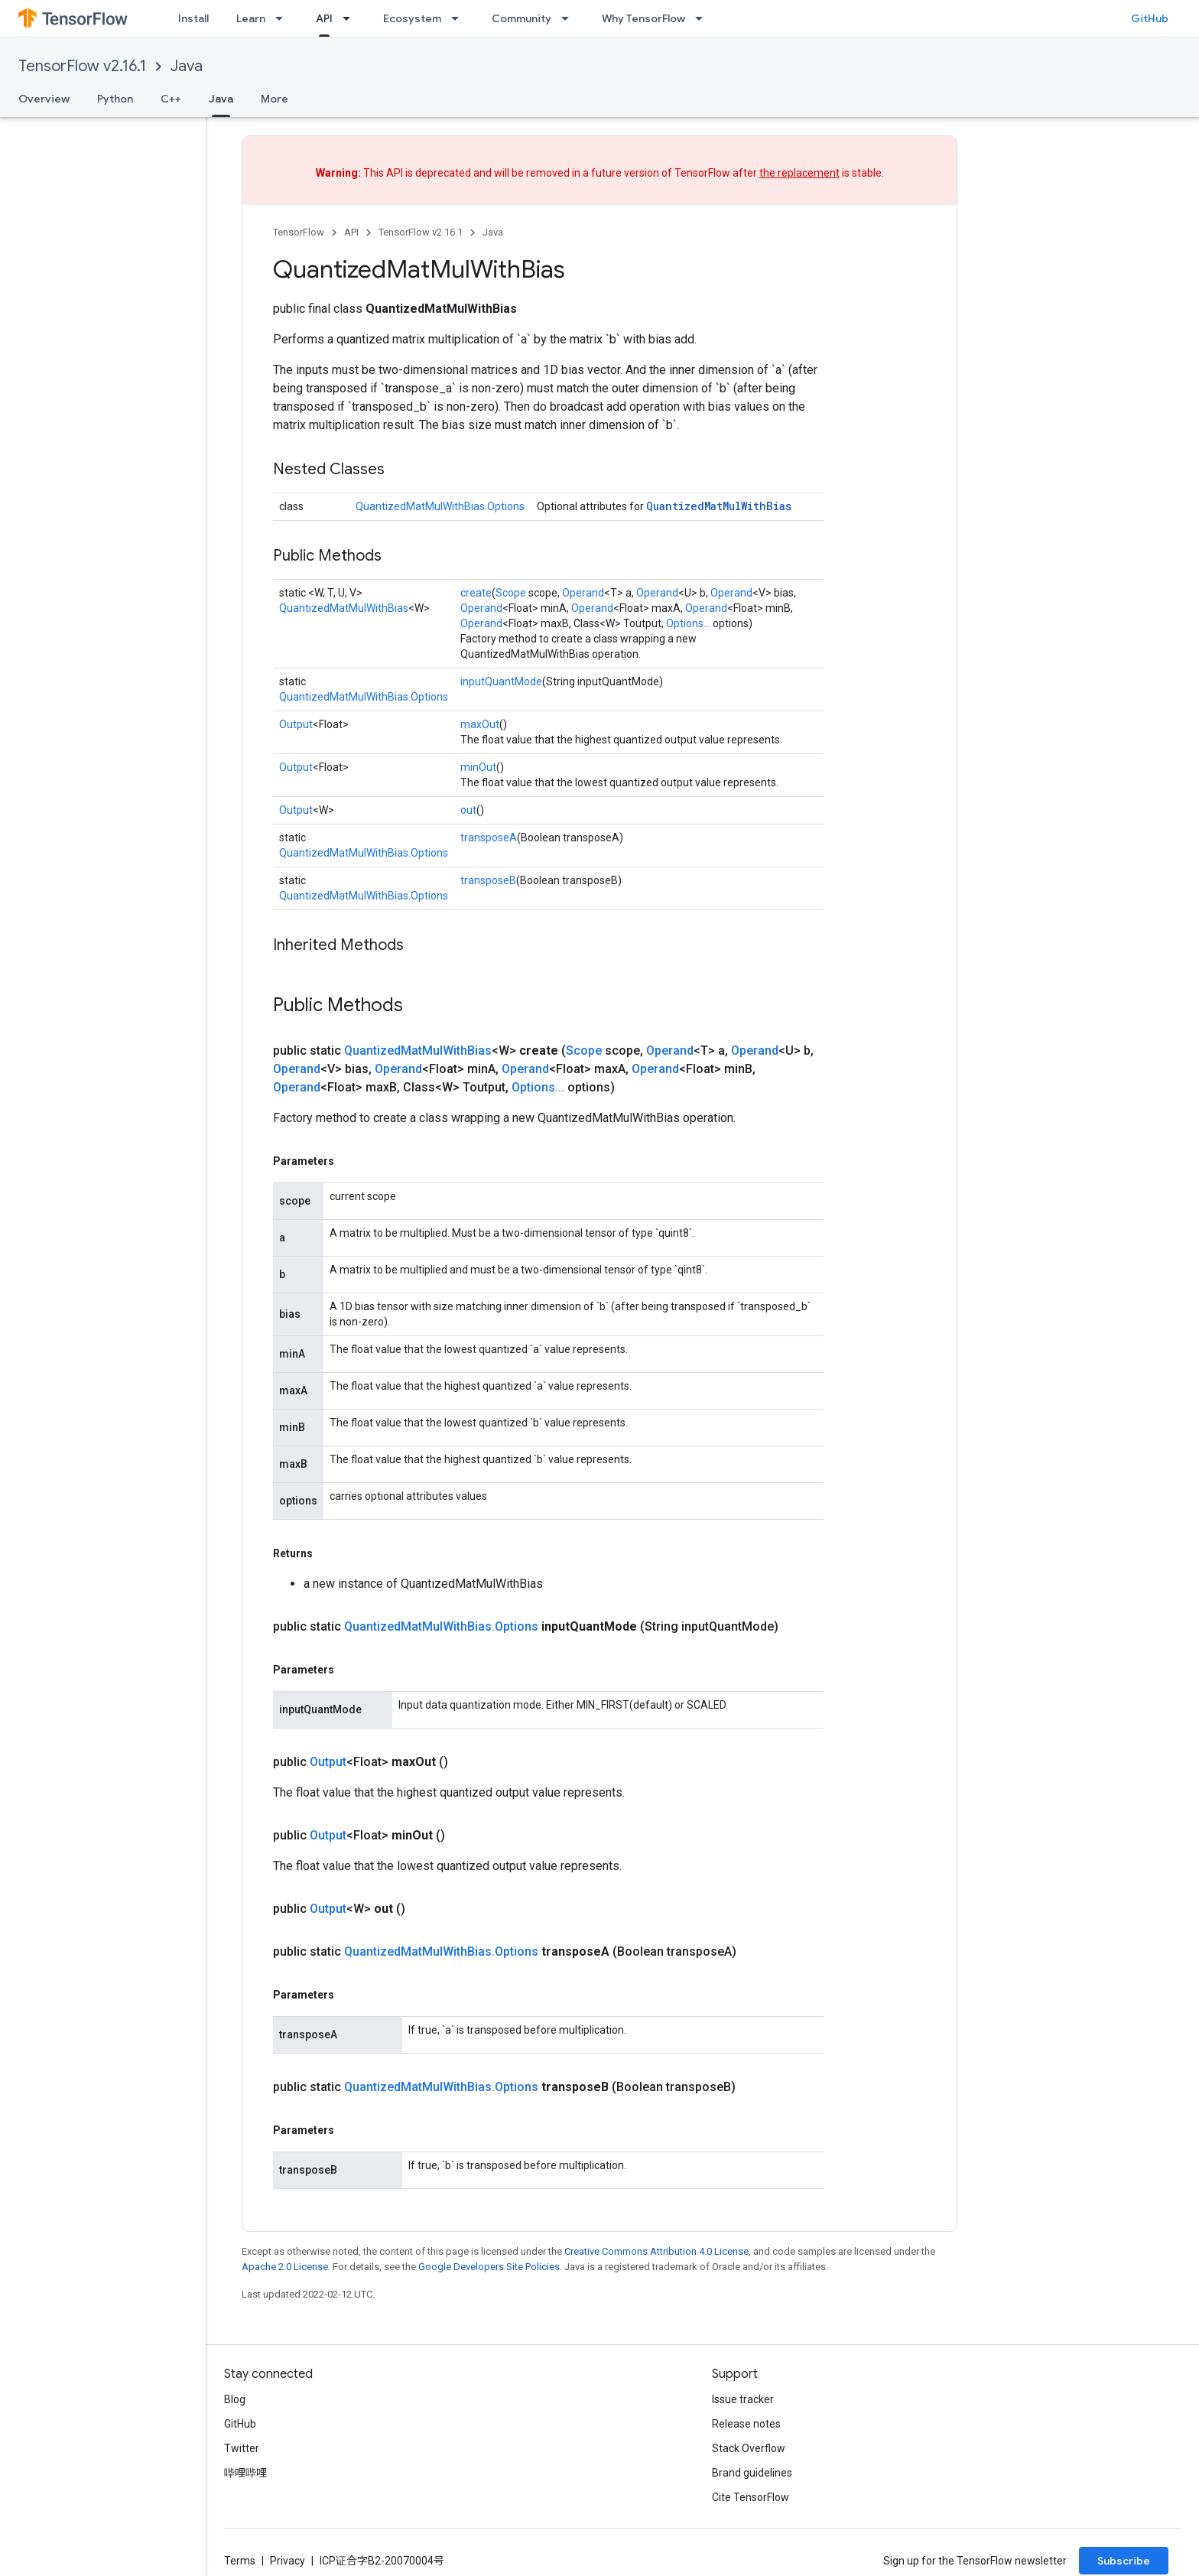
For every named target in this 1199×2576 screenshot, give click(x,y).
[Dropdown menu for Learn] (283, 18)
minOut (478, 767)
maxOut (479, 724)
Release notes (746, 2424)
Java (187, 66)
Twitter (241, 2448)
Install (193, 18)
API (351, 232)
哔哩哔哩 (245, 2473)
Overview (44, 99)
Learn (250, 18)
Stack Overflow (748, 2448)
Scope (511, 593)
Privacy (287, 2561)
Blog (234, 2399)
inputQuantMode (501, 681)
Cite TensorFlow (750, 2497)
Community (521, 18)
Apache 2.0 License (285, 2266)
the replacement (799, 173)
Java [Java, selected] (221, 99)
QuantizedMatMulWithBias (718, 506)
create (476, 593)
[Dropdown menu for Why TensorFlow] (703, 18)
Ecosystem (412, 18)
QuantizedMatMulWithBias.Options (440, 506)
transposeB (488, 880)
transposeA (488, 837)
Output (296, 724)
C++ (171, 99)
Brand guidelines (752, 2473)
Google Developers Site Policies (489, 2266)
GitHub (1149, 18)
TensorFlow (298, 232)
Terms (239, 2561)
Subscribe (1123, 2561)
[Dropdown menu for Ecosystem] (459, 18)
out (468, 810)
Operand (583, 593)
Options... (688, 623)
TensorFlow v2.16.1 (82, 66)
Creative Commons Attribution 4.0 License (656, 2251)
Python (115, 99)
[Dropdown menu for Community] (569, 18)
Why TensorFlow (643, 18)
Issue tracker (743, 2399)
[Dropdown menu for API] (351, 18)
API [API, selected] (324, 18)
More (274, 99)
